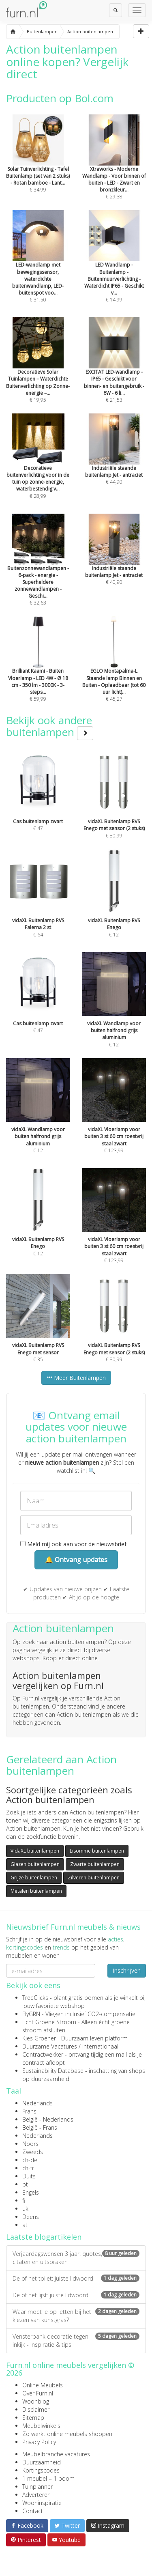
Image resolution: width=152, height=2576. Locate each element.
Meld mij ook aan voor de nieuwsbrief (73, 1544)
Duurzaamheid (41, 2462)
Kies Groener (39, 2038)
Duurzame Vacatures (49, 2046)
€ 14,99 (114, 267)
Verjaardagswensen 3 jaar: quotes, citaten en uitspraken (76, 2258)
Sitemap (33, 2417)
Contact (32, 2511)
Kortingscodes (41, 2470)
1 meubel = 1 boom (48, 2478)
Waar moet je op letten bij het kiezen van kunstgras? (76, 2316)
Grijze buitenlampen (34, 1877)
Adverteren (36, 2495)
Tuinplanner (37, 2486)
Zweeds (32, 2152)
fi (23, 2200)
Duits (29, 2176)
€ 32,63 (38, 570)
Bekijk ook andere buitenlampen (49, 726)
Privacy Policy (39, 2442)
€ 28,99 (38, 467)
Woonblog (35, 2401)
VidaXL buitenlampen (35, 1850)
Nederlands (37, 2103)
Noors (30, 2144)
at (25, 2225)
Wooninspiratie (42, 2503)
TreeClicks (35, 1997)
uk (25, 2208)
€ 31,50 (38, 267)
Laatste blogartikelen (43, 2237)
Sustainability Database (52, 2071)
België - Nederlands (47, 2119)
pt (25, 2184)
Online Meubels (42, 2385)
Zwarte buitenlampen (95, 1864)
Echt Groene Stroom (49, 2022)
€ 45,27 (114, 670)
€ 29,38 (114, 168)
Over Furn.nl (37, 2393)
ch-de (29, 2160)
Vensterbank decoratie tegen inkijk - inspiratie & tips (76, 2340)
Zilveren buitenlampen (94, 1877)
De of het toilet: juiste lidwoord (76, 2278)
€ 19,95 (38, 371)
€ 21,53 (114, 371)
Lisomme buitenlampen (97, 1850)
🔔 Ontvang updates (76, 1559)
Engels (30, 2192)
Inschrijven (127, 1970)
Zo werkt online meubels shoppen (67, 2434)
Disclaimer (35, 2409)
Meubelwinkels (41, 2426)
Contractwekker (42, 2054)
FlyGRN (31, 2014)
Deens (30, 2217)
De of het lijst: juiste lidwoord (76, 2295)
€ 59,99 (38, 670)
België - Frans (39, 2127)
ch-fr (28, 2168)
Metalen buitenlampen (36, 1890)
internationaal (100, 2046)
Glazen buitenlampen (35, 1864)
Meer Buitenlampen (76, 1378)
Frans (29, 2111)
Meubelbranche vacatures (56, 2454)
